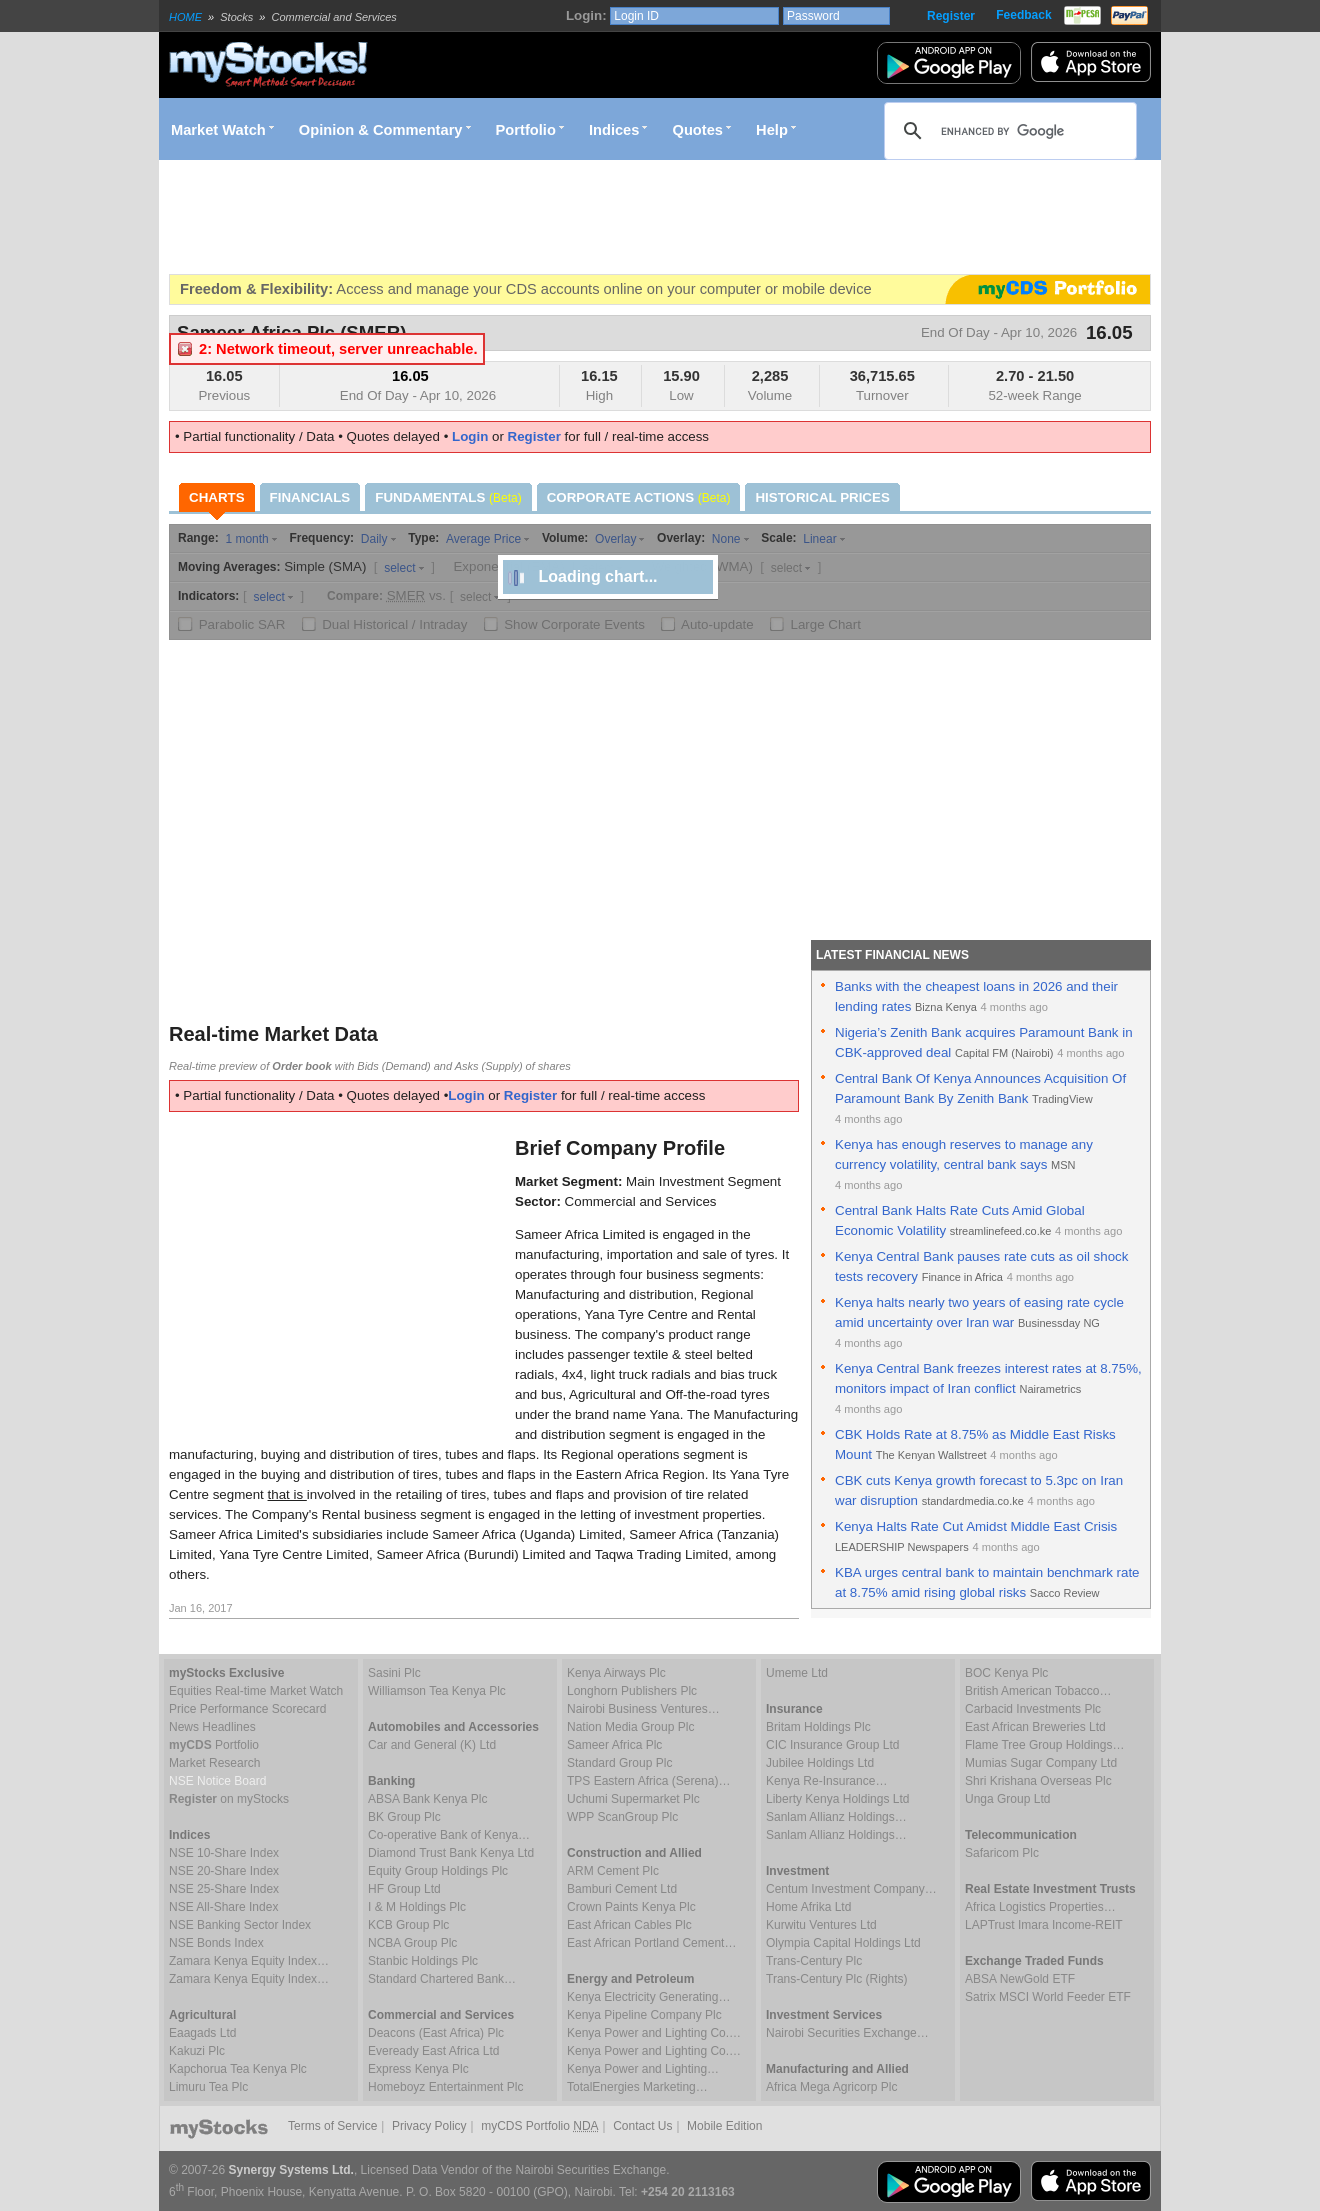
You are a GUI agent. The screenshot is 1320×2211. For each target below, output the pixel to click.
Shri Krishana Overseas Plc (1038, 1781)
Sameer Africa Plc (614, 1745)
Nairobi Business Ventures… (643, 1709)
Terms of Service (332, 2126)
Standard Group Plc (619, 1763)
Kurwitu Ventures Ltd (821, 1925)
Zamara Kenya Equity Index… (249, 1961)
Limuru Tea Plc (208, 2087)
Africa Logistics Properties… (1040, 1907)
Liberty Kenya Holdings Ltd (837, 1799)
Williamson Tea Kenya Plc (437, 1691)
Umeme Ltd (797, 1673)
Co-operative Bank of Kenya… (449, 1835)
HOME (185, 17)
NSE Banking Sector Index (240, 1925)
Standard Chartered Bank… (442, 1979)
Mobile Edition (724, 2126)
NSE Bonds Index (216, 1943)
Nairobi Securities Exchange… (847, 2033)
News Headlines (212, 1727)
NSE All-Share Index (223, 1907)
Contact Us (642, 2126)
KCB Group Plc (408, 1925)
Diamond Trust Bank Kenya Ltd (451, 1853)
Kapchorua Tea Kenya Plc (238, 2069)
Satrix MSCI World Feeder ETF (1048, 1997)
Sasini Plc (394, 1673)
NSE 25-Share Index (224, 1889)
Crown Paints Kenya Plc (631, 1907)
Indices (614, 130)
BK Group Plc (404, 1817)
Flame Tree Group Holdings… (1044, 1745)
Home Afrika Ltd (808, 1907)
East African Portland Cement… (651, 1943)
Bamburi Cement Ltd (622, 1889)
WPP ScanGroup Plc (622, 1817)
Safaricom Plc (1002, 1853)
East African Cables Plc (629, 1925)
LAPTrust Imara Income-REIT (1044, 1925)
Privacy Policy (429, 2126)
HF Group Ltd (404, 1889)
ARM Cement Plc (613, 1871)
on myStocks (229, 1799)
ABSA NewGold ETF (1020, 1979)
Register (951, 16)
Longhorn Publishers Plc (632, 1691)
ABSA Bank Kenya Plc (427, 1799)
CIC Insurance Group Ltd (832, 1745)
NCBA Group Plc (412, 1943)
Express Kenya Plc (418, 2069)
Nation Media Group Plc (630, 1727)
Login (470, 436)
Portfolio (526, 130)
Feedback (1023, 15)
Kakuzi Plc (197, 2051)
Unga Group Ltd (1007, 1799)
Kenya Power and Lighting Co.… (654, 2033)
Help (772, 130)
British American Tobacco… (1038, 1691)
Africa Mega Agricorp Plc (831, 2087)
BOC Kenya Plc (1006, 1673)
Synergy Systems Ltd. (291, 2170)
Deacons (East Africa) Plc (436, 2033)
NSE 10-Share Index (224, 1853)
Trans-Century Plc (814, 1961)
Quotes (698, 130)
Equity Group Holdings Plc (438, 1871)
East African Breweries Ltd (1035, 1727)
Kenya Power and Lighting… (643, 2069)
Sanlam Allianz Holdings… (836, 1817)
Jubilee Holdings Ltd (820, 1763)
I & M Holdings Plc (417, 1907)
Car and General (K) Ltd (432, 1745)
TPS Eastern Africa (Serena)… (648, 1781)
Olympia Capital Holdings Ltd (843, 1943)
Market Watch (218, 130)
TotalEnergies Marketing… (637, 2087)
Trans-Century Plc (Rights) (837, 1979)
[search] (1007, 131)
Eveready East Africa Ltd (433, 2051)
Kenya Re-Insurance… (826, 1781)
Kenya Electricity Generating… (648, 1997)
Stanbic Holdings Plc (423, 1961)
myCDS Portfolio (539, 2126)
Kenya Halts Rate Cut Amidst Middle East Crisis (976, 1526)
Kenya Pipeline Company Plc (644, 2015)
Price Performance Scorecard (247, 1709)
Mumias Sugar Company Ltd (1041, 1763)
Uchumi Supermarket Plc (633, 1799)
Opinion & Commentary (381, 130)
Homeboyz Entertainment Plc (445, 2087)
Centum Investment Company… (851, 1889)
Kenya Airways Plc (616, 1673)
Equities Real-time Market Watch (256, 1691)
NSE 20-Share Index (224, 1871)
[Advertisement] (533, 217)
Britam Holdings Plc (818, 1727)
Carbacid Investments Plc (1033, 1709)
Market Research (214, 1763)
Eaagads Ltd (202, 2033)
